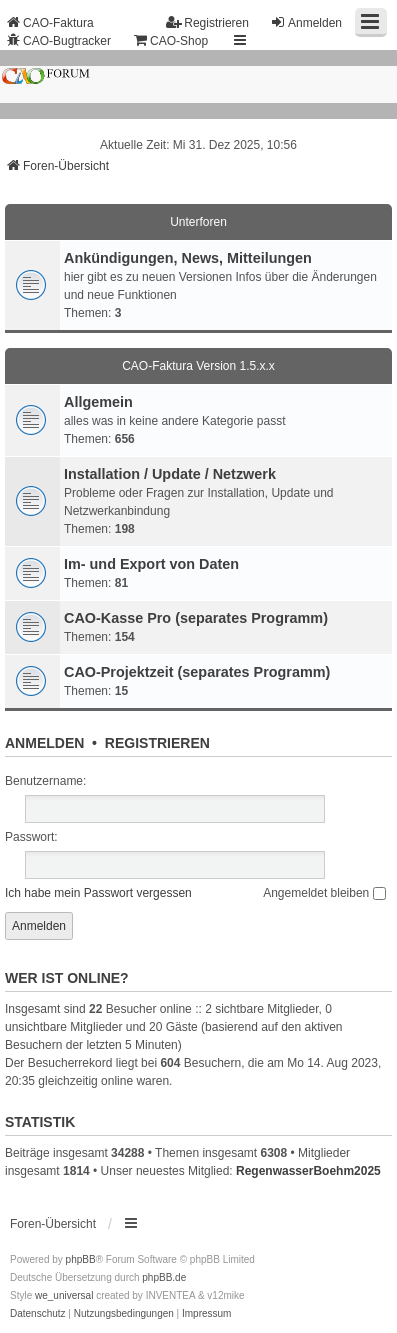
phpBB (81, 1259)
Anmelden (44, 743)
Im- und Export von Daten (151, 564)
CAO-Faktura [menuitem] (49, 22)
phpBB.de (164, 1277)
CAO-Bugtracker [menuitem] (58, 40)
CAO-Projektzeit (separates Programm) (197, 672)
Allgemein (98, 402)
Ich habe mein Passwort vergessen (98, 893)
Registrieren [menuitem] (207, 22)
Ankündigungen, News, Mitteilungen (188, 258)
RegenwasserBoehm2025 (308, 1171)
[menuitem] (38, 1314)
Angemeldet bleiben (324, 893)
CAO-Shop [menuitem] (170, 40)
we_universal (64, 1295)
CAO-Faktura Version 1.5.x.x (198, 366)
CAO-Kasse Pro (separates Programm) (196, 618)
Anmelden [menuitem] (306, 22)
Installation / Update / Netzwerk (170, 474)
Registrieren (157, 743)
